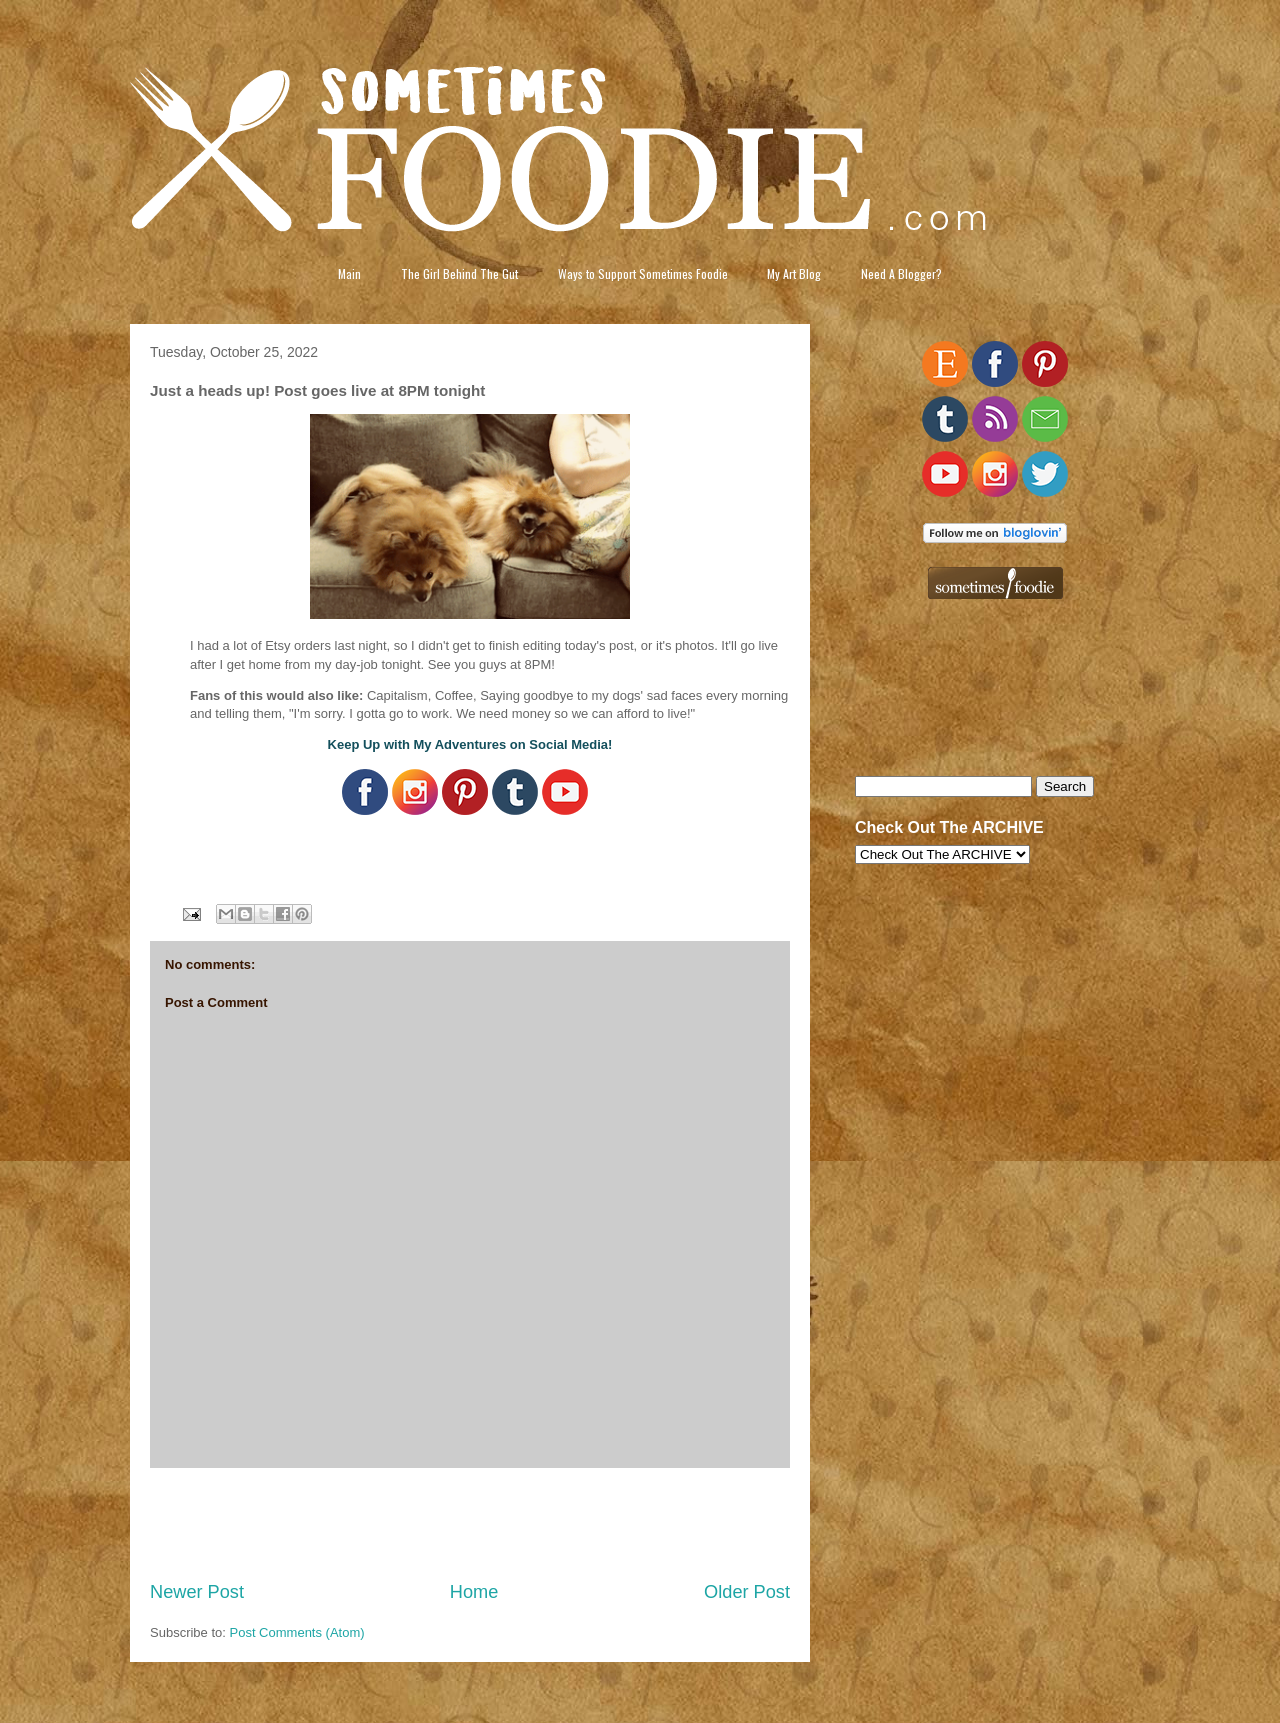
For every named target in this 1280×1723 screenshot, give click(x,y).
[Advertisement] (470, 1524)
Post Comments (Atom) (297, 1632)
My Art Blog (794, 273)
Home (474, 1592)
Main (349, 273)
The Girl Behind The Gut (459, 273)
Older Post (747, 1592)
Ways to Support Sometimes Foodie (643, 273)
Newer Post (197, 1592)
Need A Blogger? (901, 273)
